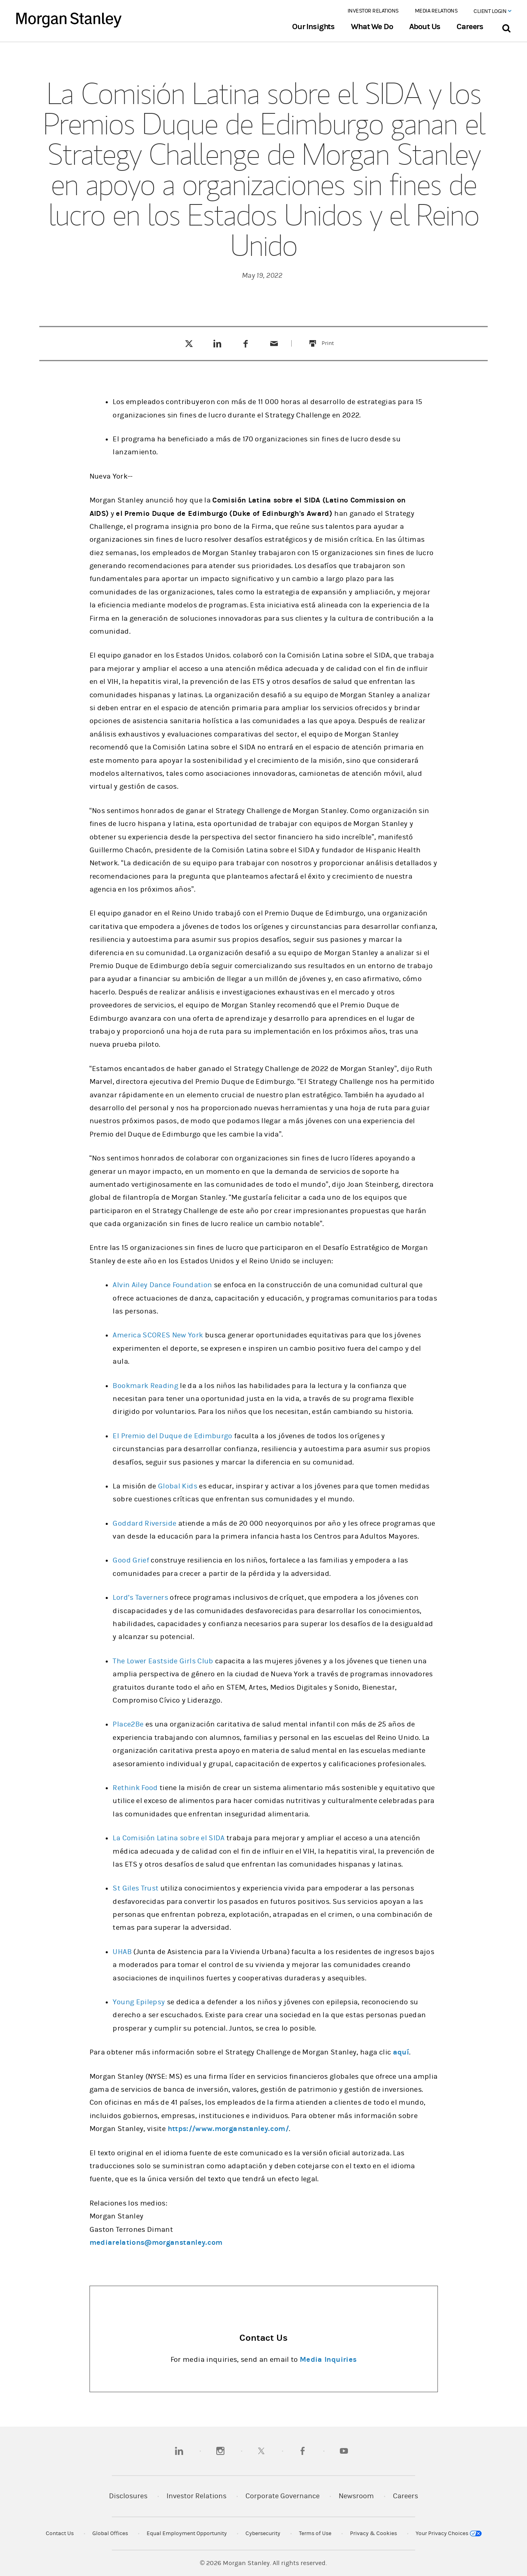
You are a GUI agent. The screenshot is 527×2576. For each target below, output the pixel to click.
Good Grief (131, 1560)
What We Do (372, 27)
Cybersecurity (262, 2533)
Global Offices (110, 2533)
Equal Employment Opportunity (187, 2533)
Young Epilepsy (139, 2002)
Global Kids (177, 1486)
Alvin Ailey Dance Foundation (162, 1285)
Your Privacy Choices (449, 2533)
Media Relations (436, 11)
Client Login (492, 11)
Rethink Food (135, 1788)
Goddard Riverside (144, 1523)
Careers (470, 27)
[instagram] (220, 2451)
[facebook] (302, 2451)
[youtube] (344, 2451)
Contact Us (60, 2533)
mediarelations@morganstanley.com (156, 2242)
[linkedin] (179, 2451)
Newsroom (356, 2496)
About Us (425, 27)
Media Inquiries (328, 2359)
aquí (401, 2052)
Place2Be (128, 1724)
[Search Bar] (506, 26)
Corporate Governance (282, 2496)
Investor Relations (373, 11)
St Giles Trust (135, 1888)
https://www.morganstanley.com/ (228, 2129)
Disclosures (128, 2496)
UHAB (122, 1952)
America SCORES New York (158, 1335)
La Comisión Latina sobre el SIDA (168, 1838)
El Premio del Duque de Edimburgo (172, 1436)
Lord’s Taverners (140, 1597)
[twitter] (261, 2451)
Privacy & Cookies (373, 2533)
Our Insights (313, 27)
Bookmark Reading (145, 1386)
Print (332, 338)
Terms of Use (315, 2533)
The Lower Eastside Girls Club (163, 1661)
